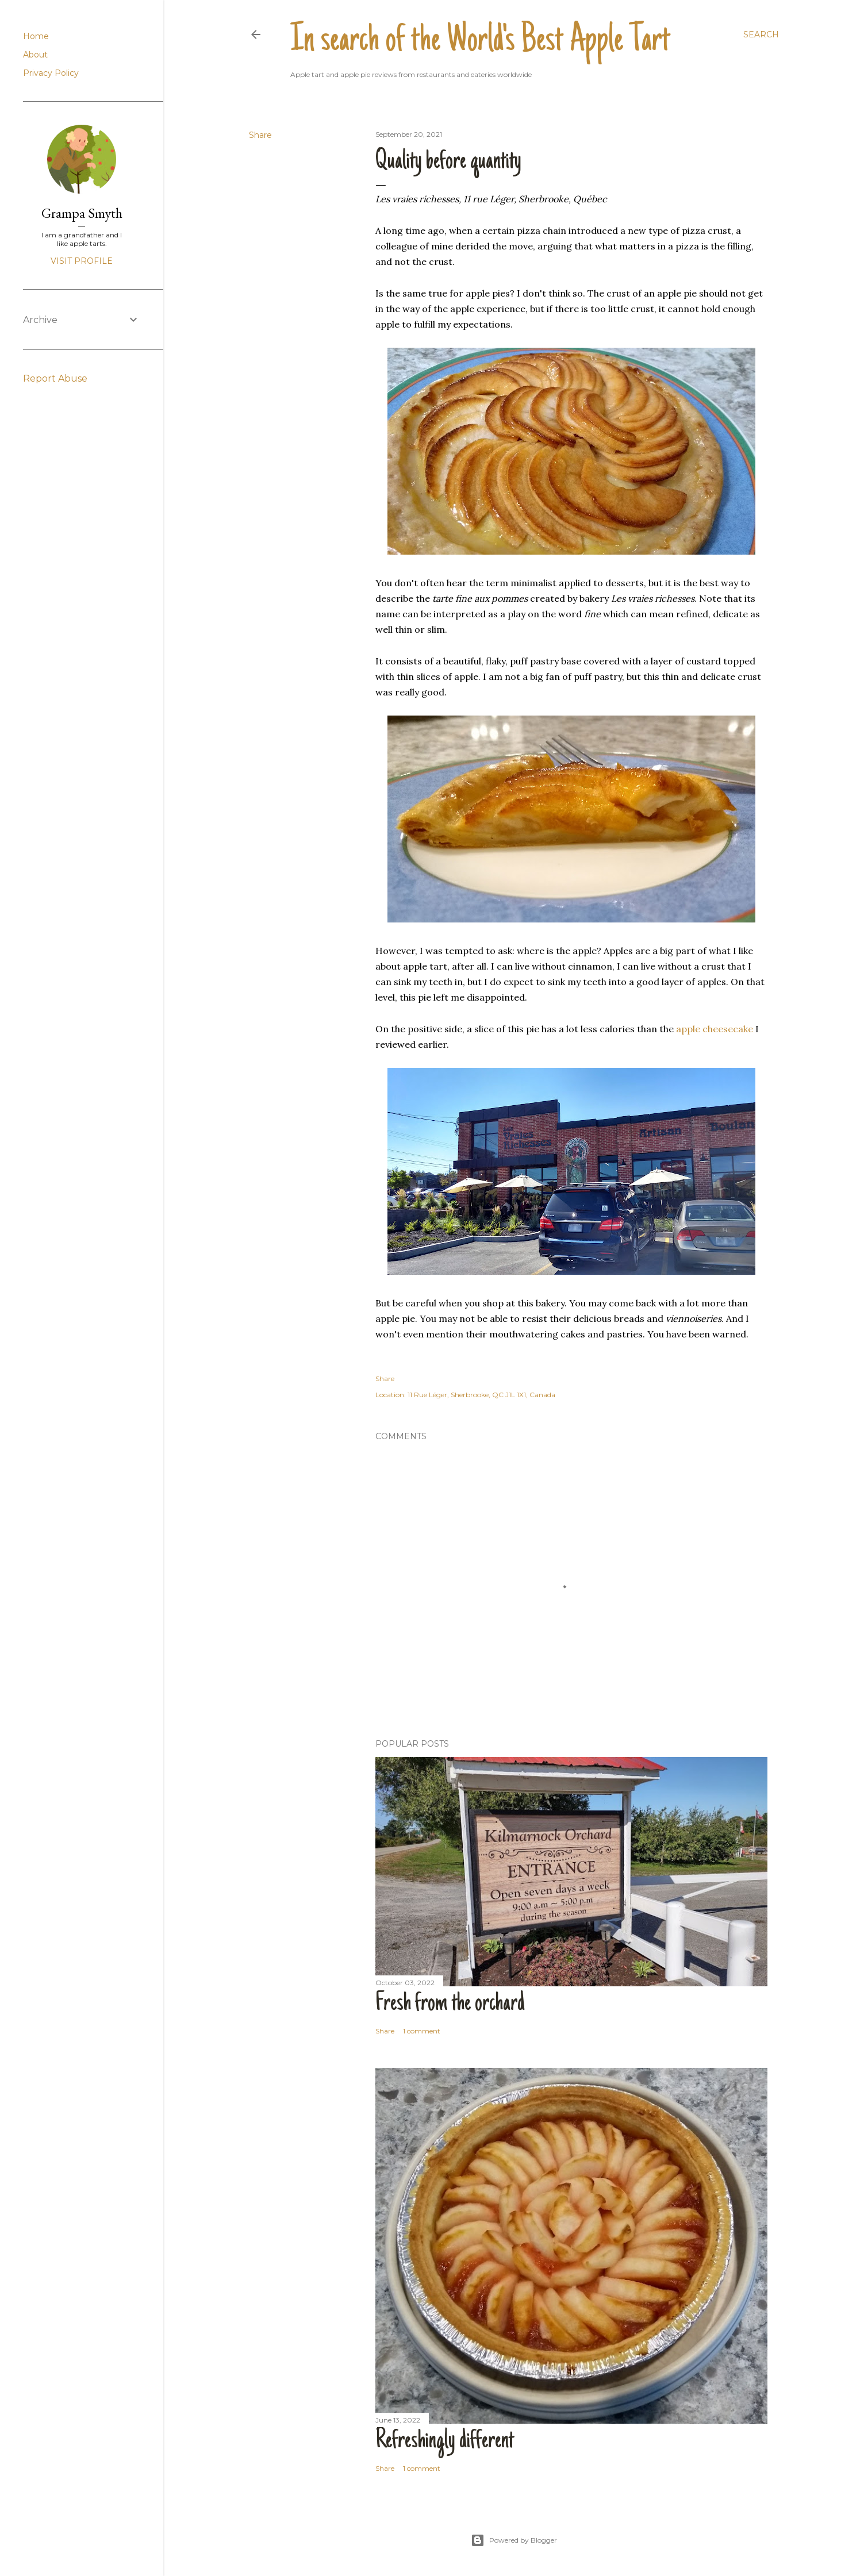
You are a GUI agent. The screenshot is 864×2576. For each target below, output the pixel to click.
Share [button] (260, 135)
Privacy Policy (51, 73)
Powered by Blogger (514, 2540)
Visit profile (82, 261)
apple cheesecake (714, 1029)
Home (36, 36)
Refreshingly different (444, 2441)
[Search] (761, 34)
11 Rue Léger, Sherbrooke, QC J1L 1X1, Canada (481, 1394)
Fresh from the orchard (450, 2004)
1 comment (421, 2031)
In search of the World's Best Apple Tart (480, 41)
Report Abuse (55, 378)
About (35, 54)
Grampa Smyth (81, 213)
